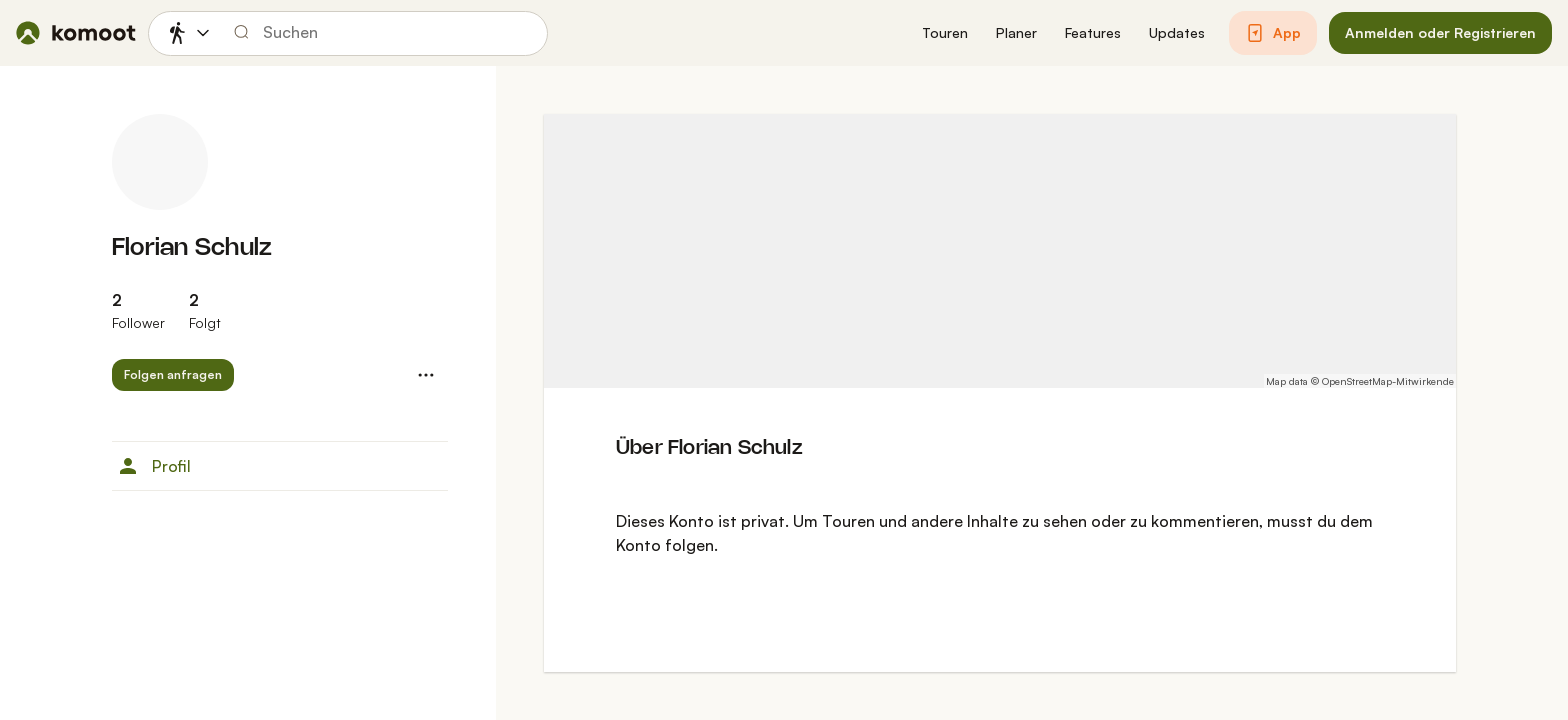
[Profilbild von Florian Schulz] (160, 162)
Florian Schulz (192, 248)
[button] (945, 33)
